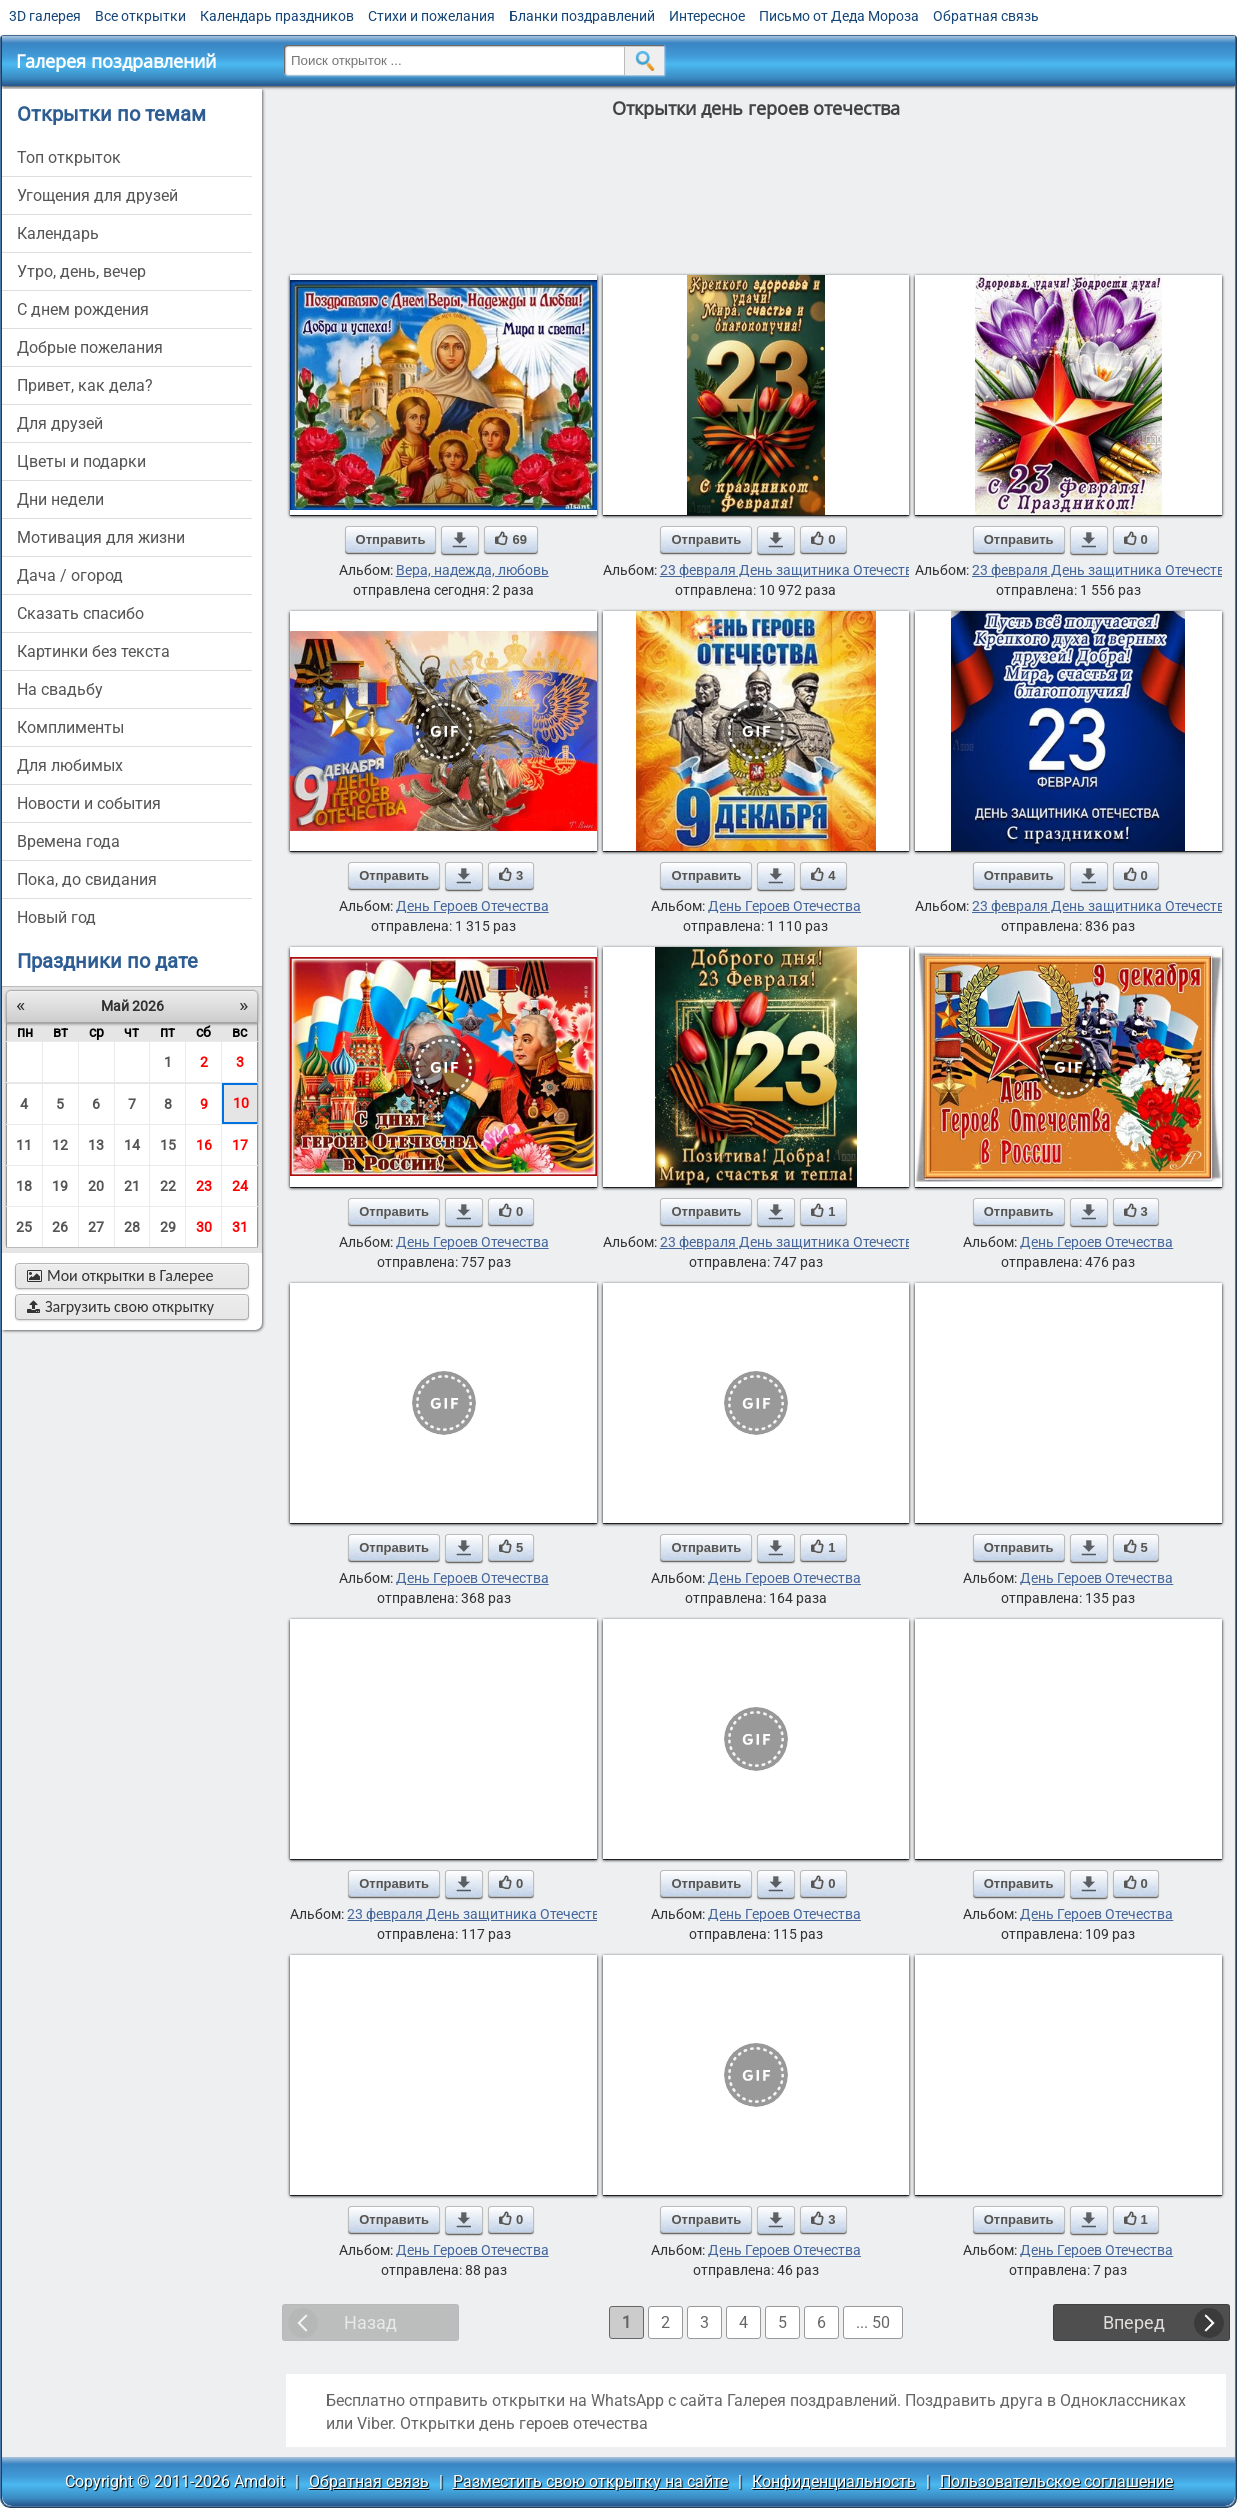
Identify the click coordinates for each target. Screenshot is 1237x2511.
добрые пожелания (90, 347)
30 (204, 1227)
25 (24, 1227)
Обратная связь (986, 16)
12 (60, 1145)
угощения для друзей (97, 195)
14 (132, 1145)
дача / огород (70, 575)
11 (24, 1145)
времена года (68, 841)
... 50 (873, 2322)
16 (204, 1145)
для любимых (70, 765)
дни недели (60, 499)
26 (60, 1227)
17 (240, 1145)
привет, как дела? (85, 385)
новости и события (89, 803)
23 (204, 1186)
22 (168, 1186)
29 (168, 1227)
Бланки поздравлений (582, 16)
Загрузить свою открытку (120, 1306)
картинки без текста (93, 651)
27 (96, 1227)
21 (132, 1186)
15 (168, 1145)
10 (241, 1103)
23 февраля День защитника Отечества (790, 570)
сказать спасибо (80, 613)
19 (60, 1186)
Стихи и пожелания (431, 16)
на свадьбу (60, 689)
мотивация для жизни (101, 537)
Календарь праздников (277, 16)
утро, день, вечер (81, 271)
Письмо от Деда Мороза (839, 16)
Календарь (58, 233)
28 (132, 1227)
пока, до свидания (87, 879)
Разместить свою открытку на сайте (590, 2481)
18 (24, 1186)
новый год (56, 917)
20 (96, 1186)
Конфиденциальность (834, 2481)
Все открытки (140, 16)
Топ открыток (69, 157)
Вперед (1134, 2322)
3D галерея (45, 16)
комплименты (70, 727)
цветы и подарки (81, 461)
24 (240, 1186)
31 (240, 1227)
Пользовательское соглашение (1056, 2481)
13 (96, 1145)
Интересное (707, 16)
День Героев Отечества (472, 906)
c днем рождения (83, 309)
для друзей (60, 423)
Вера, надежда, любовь (472, 570)
